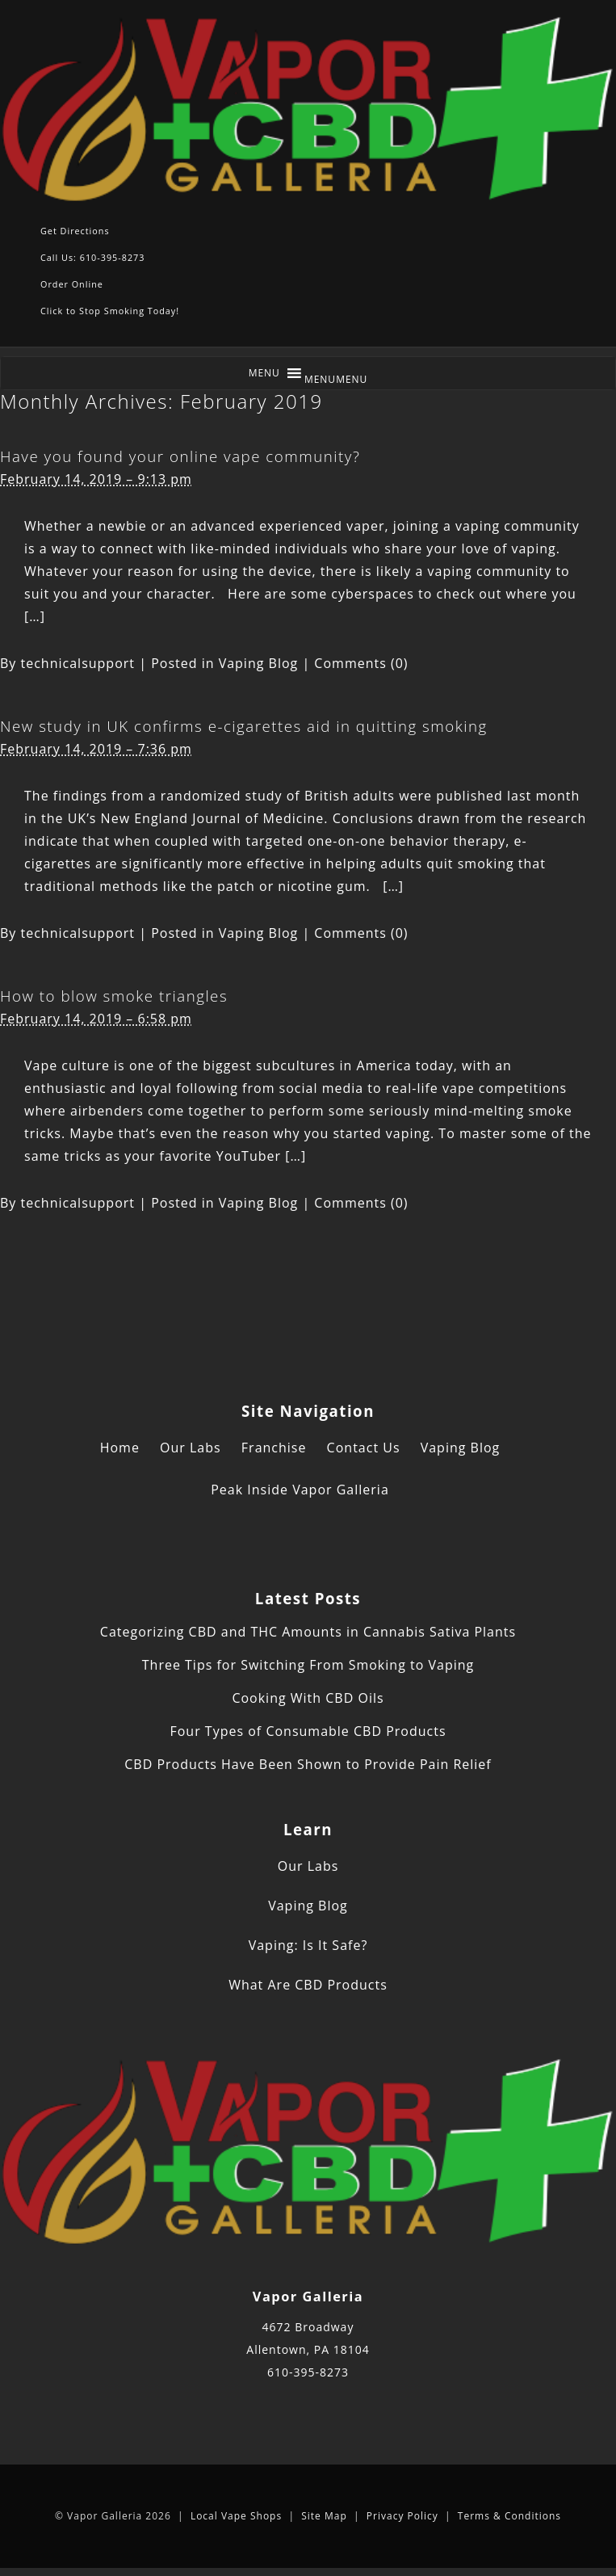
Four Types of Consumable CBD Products (308, 1731)
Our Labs (190, 1447)
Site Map (324, 2516)
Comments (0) (361, 663)
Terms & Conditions (509, 2516)
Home (120, 1447)
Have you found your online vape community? (180, 456)
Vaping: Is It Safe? (308, 1945)
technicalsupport (78, 663)
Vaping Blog (259, 663)
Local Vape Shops (236, 2516)
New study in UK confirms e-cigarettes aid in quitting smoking (244, 726)
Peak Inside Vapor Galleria (300, 1489)
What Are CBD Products (308, 1985)
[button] (336, 379)
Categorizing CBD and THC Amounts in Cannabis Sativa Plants (308, 1632)
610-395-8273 (308, 2372)
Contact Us (363, 1447)
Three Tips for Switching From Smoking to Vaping (308, 1665)
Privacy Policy (402, 2516)
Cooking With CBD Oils (307, 1698)
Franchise (274, 1447)
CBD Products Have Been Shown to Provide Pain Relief (307, 1764)
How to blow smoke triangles (114, 995)
